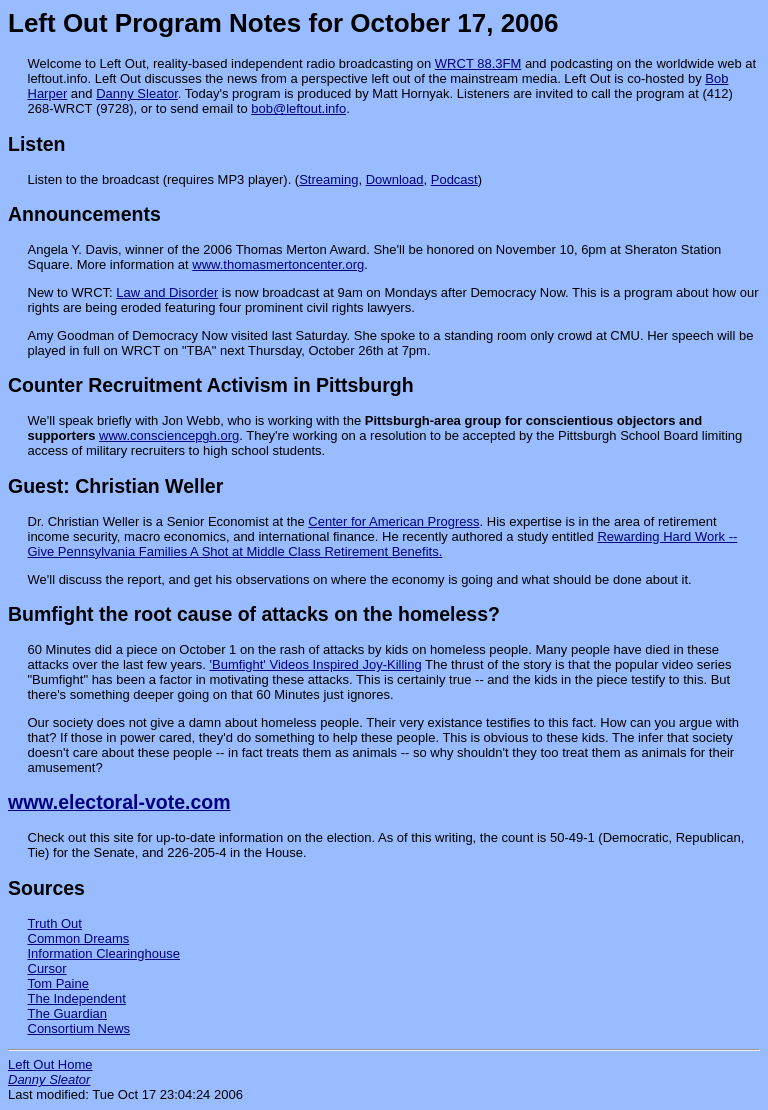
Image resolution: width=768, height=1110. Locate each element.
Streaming (328, 179)
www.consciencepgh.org (169, 435)
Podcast (454, 179)
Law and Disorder (167, 292)
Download (395, 179)
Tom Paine (58, 983)
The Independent (77, 998)
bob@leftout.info (298, 108)
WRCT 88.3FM (478, 63)
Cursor (47, 968)
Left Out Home (50, 1064)
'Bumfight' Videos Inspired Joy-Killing (316, 664)
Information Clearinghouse (104, 953)
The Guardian (68, 1013)
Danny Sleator (137, 93)
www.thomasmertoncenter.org (278, 264)
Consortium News (79, 1028)
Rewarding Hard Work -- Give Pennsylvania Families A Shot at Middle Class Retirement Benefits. (383, 544)
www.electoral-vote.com (119, 802)
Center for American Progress (393, 521)
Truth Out (55, 923)
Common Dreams (79, 938)
